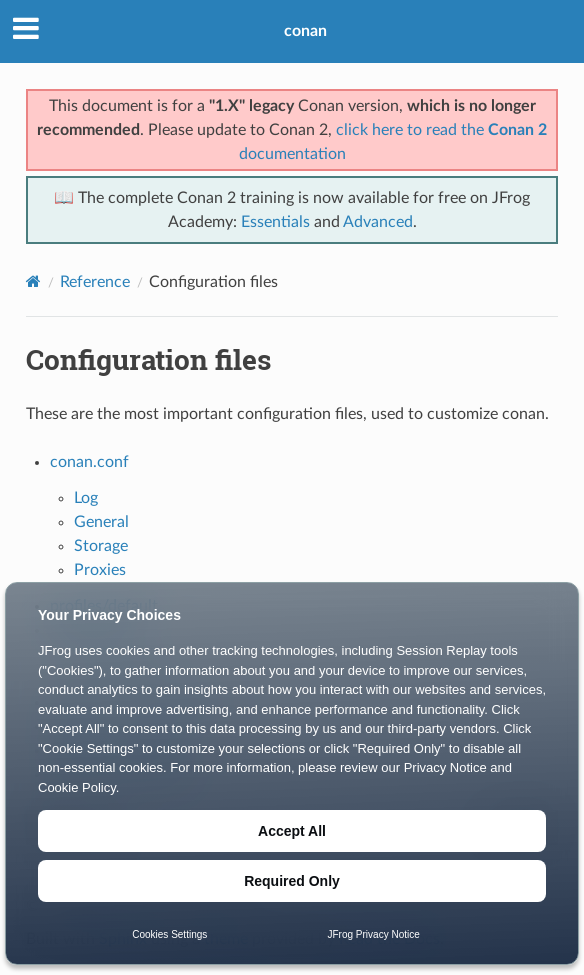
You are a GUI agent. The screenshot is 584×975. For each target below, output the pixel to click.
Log (86, 498)
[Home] (33, 281)
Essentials (275, 222)
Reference (95, 282)
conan (305, 31)
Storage (101, 546)
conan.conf (89, 462)
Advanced (378, 222)
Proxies (100, 570)
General (101, 522)
